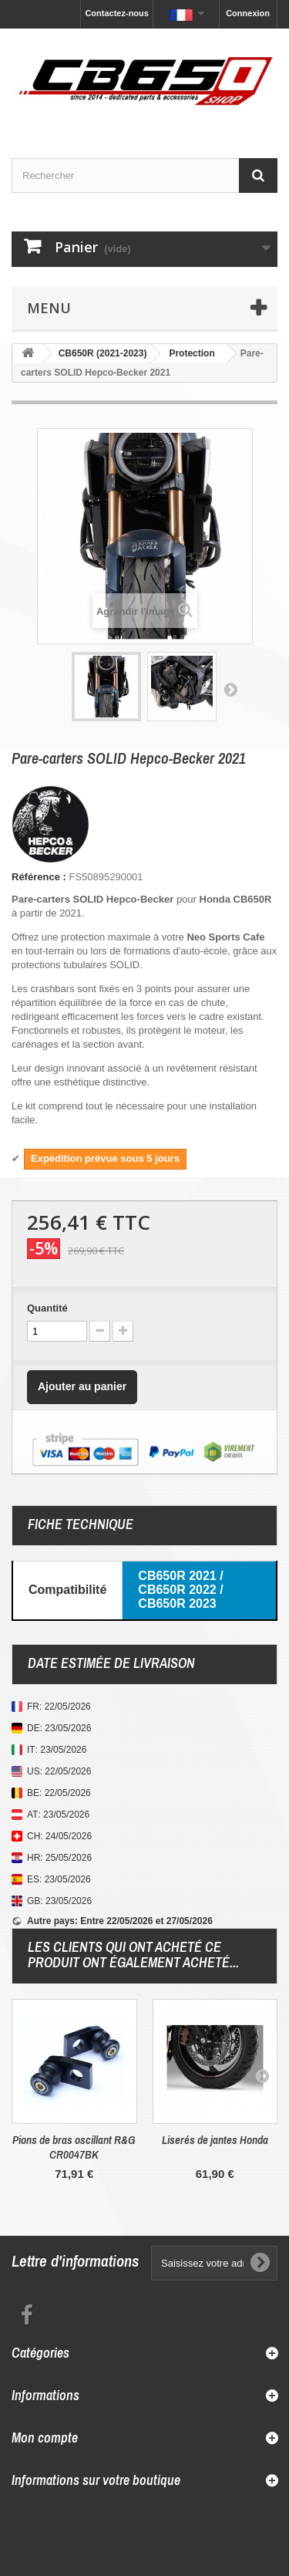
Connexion (248, 13)
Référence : (39, 877)
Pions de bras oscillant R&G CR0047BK (74, 2147)
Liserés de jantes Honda (215, 2140)
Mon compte (45, 2437)
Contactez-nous (117, 13)
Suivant (230, 689)
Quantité (47, 1308)
